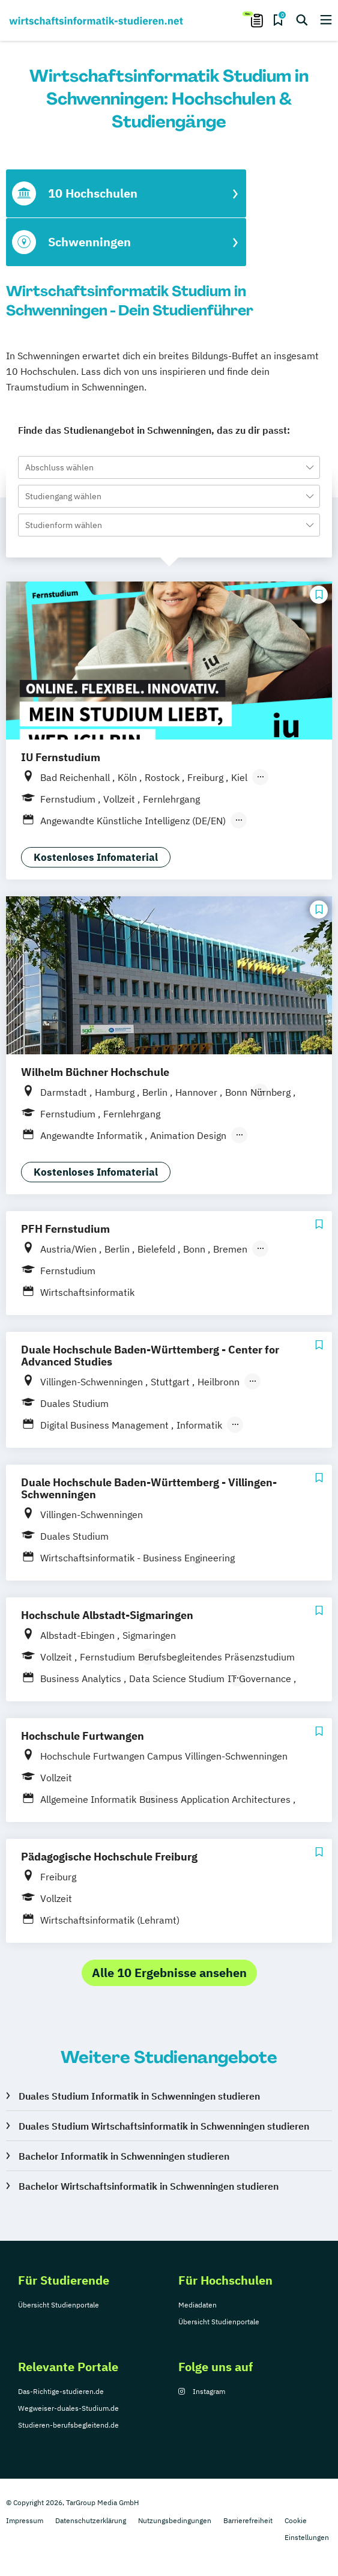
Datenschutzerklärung (90, 2520)
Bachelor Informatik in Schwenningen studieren (124, 2156)
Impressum (24, 2520)
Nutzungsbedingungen (174, 2520)
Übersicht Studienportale (58, 2304)
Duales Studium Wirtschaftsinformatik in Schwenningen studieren (164, 2126)
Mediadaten (197, 2304)
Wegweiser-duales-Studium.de (68, 2408)
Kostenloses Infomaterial (96, 857)
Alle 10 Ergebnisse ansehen (169, 1972)
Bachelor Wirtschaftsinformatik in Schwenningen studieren (149, 2186)
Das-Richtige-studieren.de (61, 2391)
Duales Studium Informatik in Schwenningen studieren (139, 2096)
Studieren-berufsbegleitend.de (68, 2424)
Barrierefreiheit (248, 2520)
